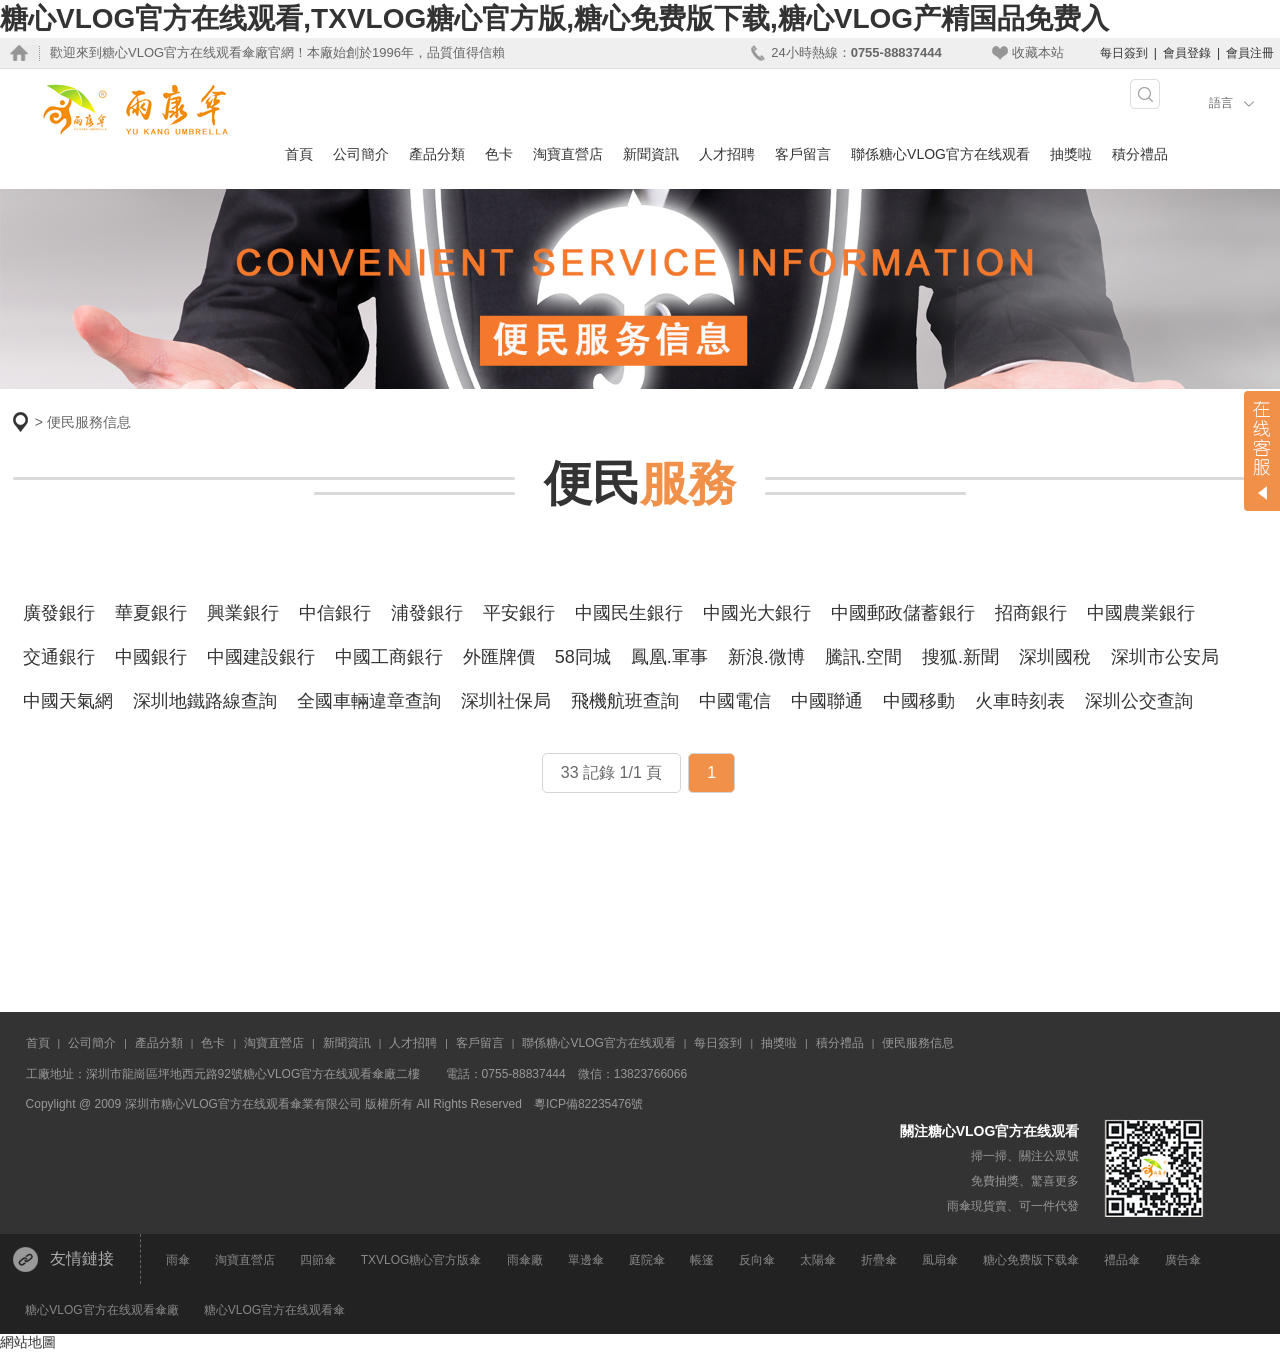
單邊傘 (586, 1260)
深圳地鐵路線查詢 (205, 701)
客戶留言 (803, 154)
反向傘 (757, 1260)
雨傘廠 (525, 1260)
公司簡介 (361, 154)
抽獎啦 (1071, 154)
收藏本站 (1038, 52)
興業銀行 (243, 613)
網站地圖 (28, 1342)
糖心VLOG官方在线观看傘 (274, 1310)
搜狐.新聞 (960, 657)
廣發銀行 (59, 613)
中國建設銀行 (261, 657)
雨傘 (178, 1260)
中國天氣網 (68, 701)
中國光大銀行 (757, 613)
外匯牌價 (499, 657)
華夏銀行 (151, 613)
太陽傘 (818, 1260)
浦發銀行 (427, 613)
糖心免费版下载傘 (1031, 1260)
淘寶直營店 (568, 154)
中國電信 (735, 701)
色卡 (499, 154)
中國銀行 (151, 657)
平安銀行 (519, 613)
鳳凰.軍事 (669, 657)
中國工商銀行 (389, 657)
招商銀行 (1031, 613)
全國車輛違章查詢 (369, 701)
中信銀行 (335, 613)
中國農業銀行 (1141, 613)
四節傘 (318, 1260)
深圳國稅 (1055, 657)
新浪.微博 (766, 657)
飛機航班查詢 (625, 701)
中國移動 (919, 701)
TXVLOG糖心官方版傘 (421, 1260)
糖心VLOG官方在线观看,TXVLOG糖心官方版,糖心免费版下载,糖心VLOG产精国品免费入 (554, 18)
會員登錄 (1187, 53)
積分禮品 (1140, 154)
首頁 (299, 154)
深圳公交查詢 (1139, 701)
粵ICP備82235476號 (588, 1104)
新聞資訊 (651, 154)
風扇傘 (940, 1260)
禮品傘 (1122, 1260)
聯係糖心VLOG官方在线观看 (940, 154)
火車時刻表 (1020, 701)
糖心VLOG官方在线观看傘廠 (101, 1310)
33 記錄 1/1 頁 (611, 772)
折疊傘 (879, 1260)
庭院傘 (647, 1260)
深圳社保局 (506, 701)
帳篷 (702, 1260)
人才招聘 (727, 154)
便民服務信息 (89, 422)
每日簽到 (1124, 53)
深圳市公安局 (1165, 657)
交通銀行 (59, 657)
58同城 (583, 657)
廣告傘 (1183, 1260)
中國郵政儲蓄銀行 (903, 613)
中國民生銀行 (629, 613)
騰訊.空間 (863, 657)
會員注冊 (1250, 53)
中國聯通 (827, 701)
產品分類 (437, 154)
